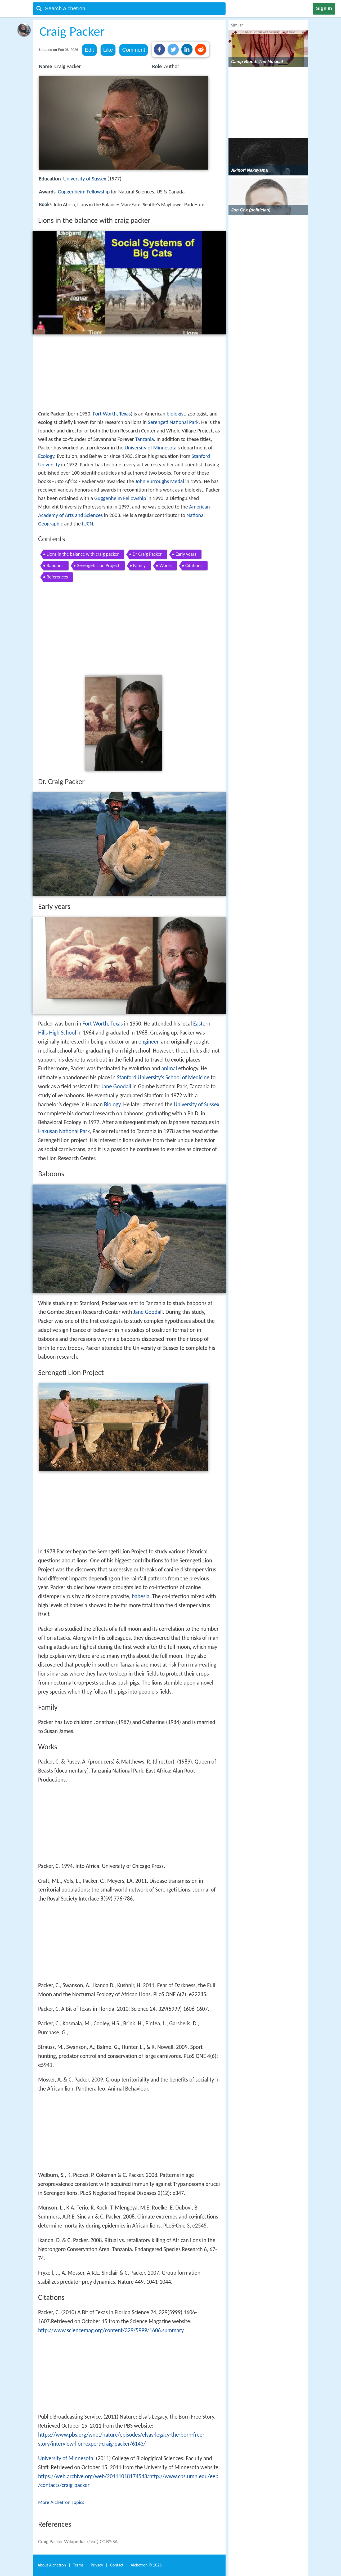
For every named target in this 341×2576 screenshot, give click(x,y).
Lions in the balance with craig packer (83, 554)
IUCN (87, 523)
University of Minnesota (65, 2458)
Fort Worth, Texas (112, 413)
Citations (193, 565)
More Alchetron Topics (61, 2502)
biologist (176, 413)
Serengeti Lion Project (98, 565)
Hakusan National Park (64, 1131)
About (52, 2565)
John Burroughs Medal (159, 481)
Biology (112, 1104)
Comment (133, 50)
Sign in (324, 8)
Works (165, 565)
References (57, 577)
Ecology (46, 456)
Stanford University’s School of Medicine (163, 1077)
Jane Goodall (116, 1086)
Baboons (55, 565)
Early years (186, 554)
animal (169, 1068)
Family (139, 565)
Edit (89, 50)
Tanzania (144, 439)
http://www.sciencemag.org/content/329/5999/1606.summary (111, 2330)
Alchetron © (146, 2565)
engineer (148, 1041)
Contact (116, 2565)
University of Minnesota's (152, 447)
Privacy (97, 2565)
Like (108, 50)
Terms (78, 2565)
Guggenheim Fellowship (84, 191)
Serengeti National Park (173, 422)
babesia (140, 1596)
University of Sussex (84, 178)
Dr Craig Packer (147, 554)
